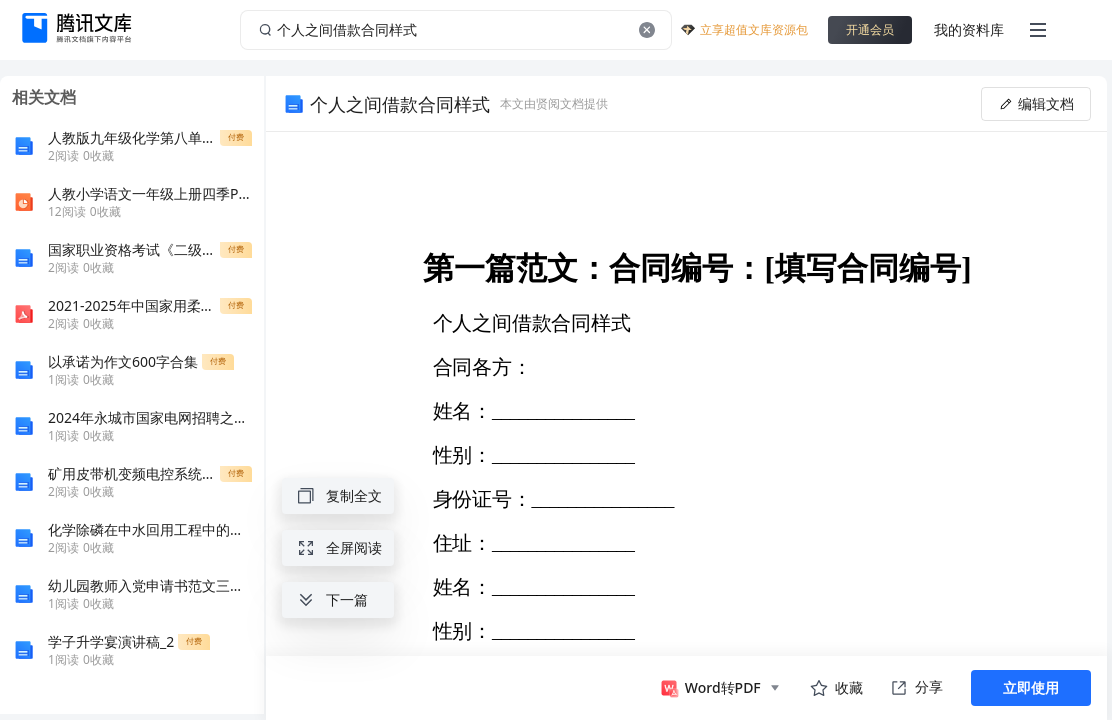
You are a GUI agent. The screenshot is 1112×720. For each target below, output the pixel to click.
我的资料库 (969, 29)
